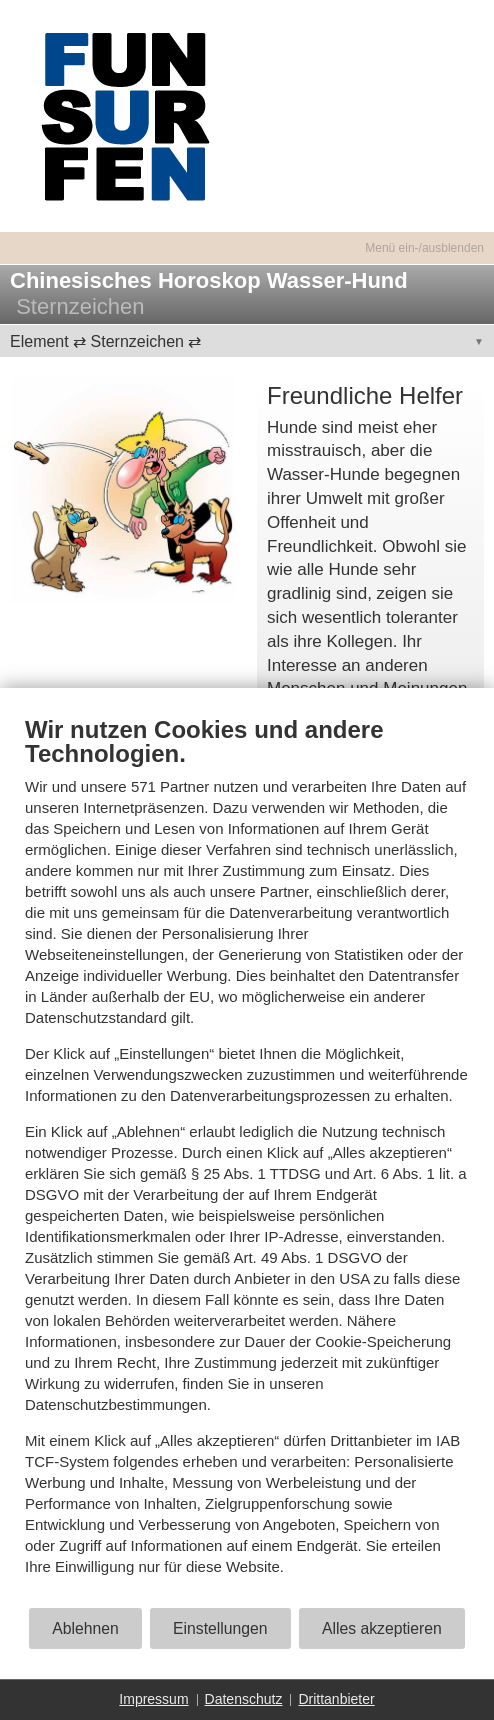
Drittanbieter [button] (336, 1699)
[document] (247, 1160)
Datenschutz (244, 1699)
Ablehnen (85, 1628)
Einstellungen (220, 1628)
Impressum (153, 1699)
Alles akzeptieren (382, 1628)
